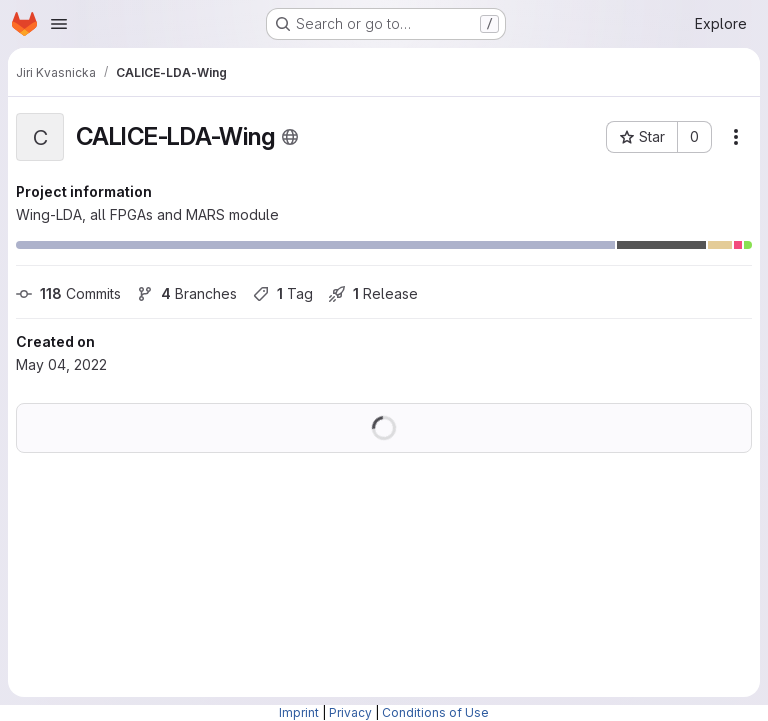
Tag (283, 293)
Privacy (350, 712)
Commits (68, 293)
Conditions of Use (435, 712)
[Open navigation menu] (59, 24)
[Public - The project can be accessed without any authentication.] (290, 137)
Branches (187, 293)
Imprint (299, 712)
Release (373, 293)
